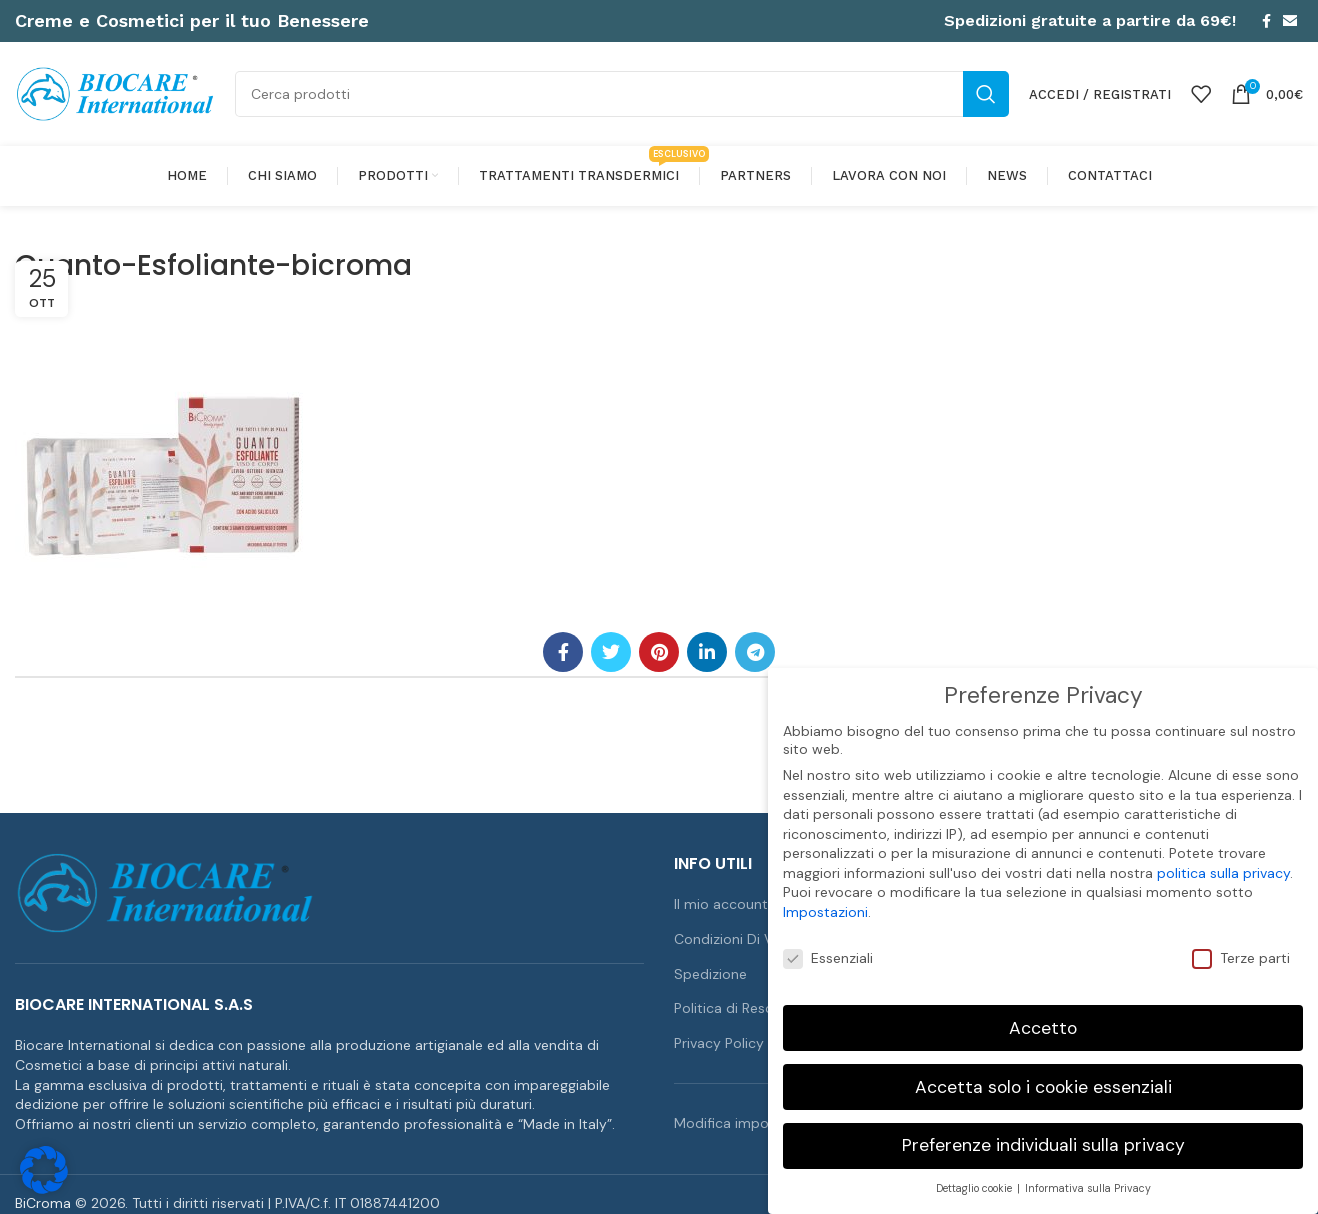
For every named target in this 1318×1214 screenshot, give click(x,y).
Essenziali (828, 947)
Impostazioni (825, 901)
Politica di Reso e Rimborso (763, 1008)
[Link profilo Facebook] (1266, 21)
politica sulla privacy (1223, 862)
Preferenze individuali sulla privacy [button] (1043, 1134)
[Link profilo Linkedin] (707, 652)
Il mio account (721, 904)
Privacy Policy (719, 1043)
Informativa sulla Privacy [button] (1088, 1177)
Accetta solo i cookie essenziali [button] (1043, 1075)
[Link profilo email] (1290, 21)
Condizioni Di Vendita (744, 939)
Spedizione (710, 974)
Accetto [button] (1043, 1016)
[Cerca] (622, 94)
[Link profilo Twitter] (611, 652)
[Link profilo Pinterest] (659, 652)
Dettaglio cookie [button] (975, 1177)
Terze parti (1241, 947)
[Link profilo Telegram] (755, 652)
